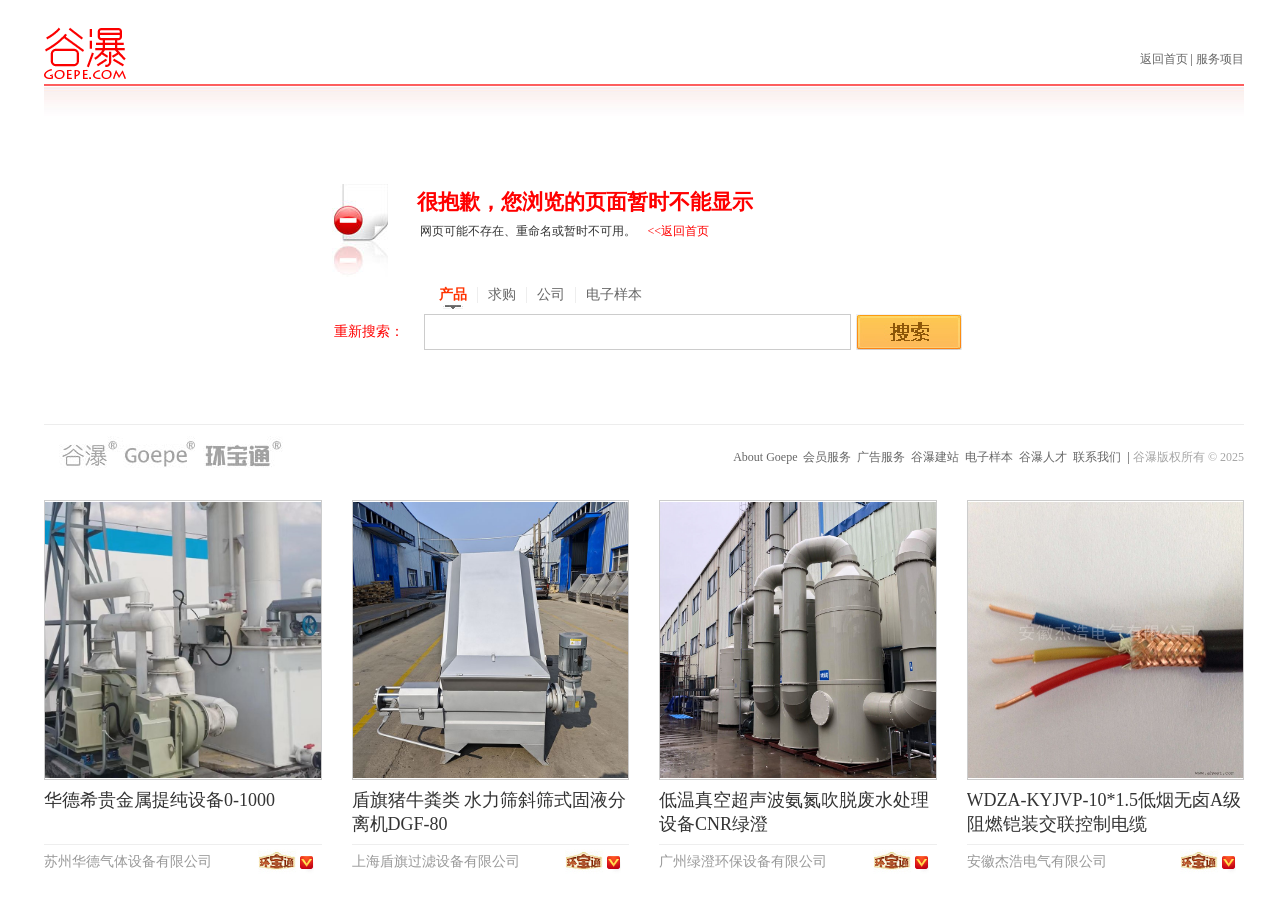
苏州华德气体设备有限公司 (128, 861)
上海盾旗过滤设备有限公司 (436, 861)
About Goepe (765, 457)
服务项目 (1220, 59)
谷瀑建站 (935, 457)
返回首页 (1165, 59)
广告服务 (881, 457)
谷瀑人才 (1043, 457)
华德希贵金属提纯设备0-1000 (159, 800)
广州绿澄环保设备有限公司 (743, 861)
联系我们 (1097, 457)
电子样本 (989, 457)
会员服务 (827, 457)
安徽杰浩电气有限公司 (1037, 861)
